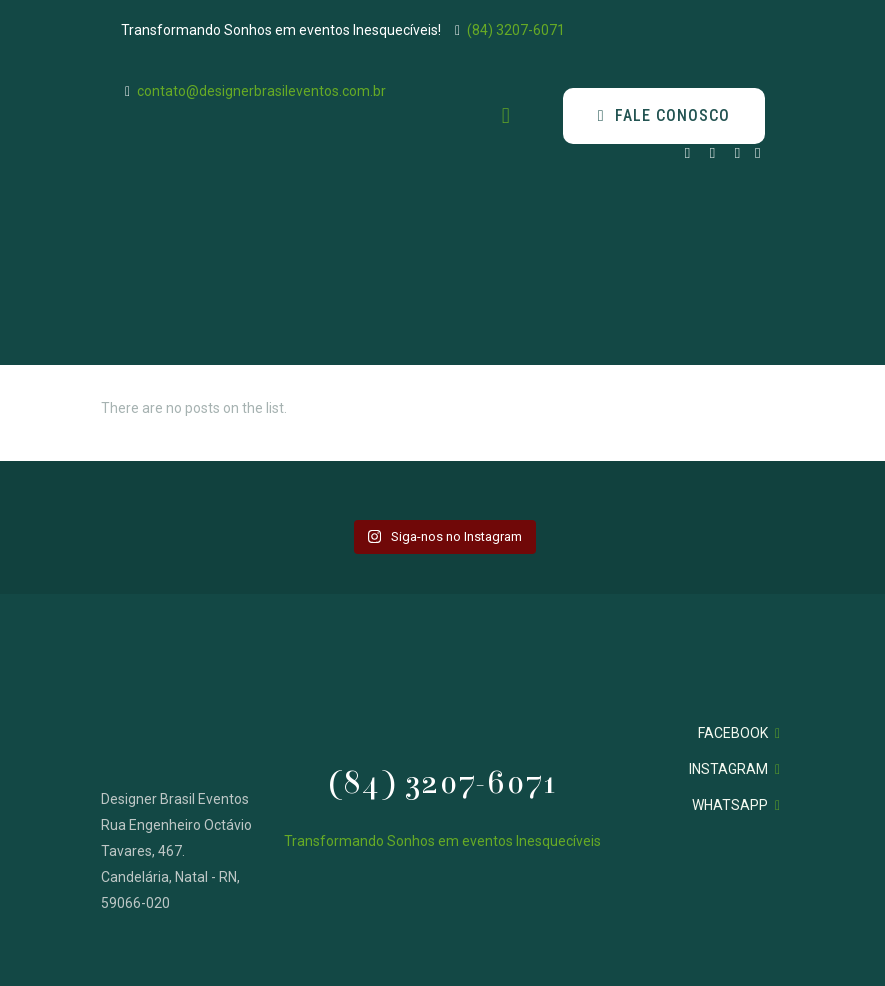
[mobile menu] (506, 116)
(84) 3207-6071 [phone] (516, 30)
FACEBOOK (733, 733)
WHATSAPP (730, 805)
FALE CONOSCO (664, 115)
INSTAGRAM (728, 769)
